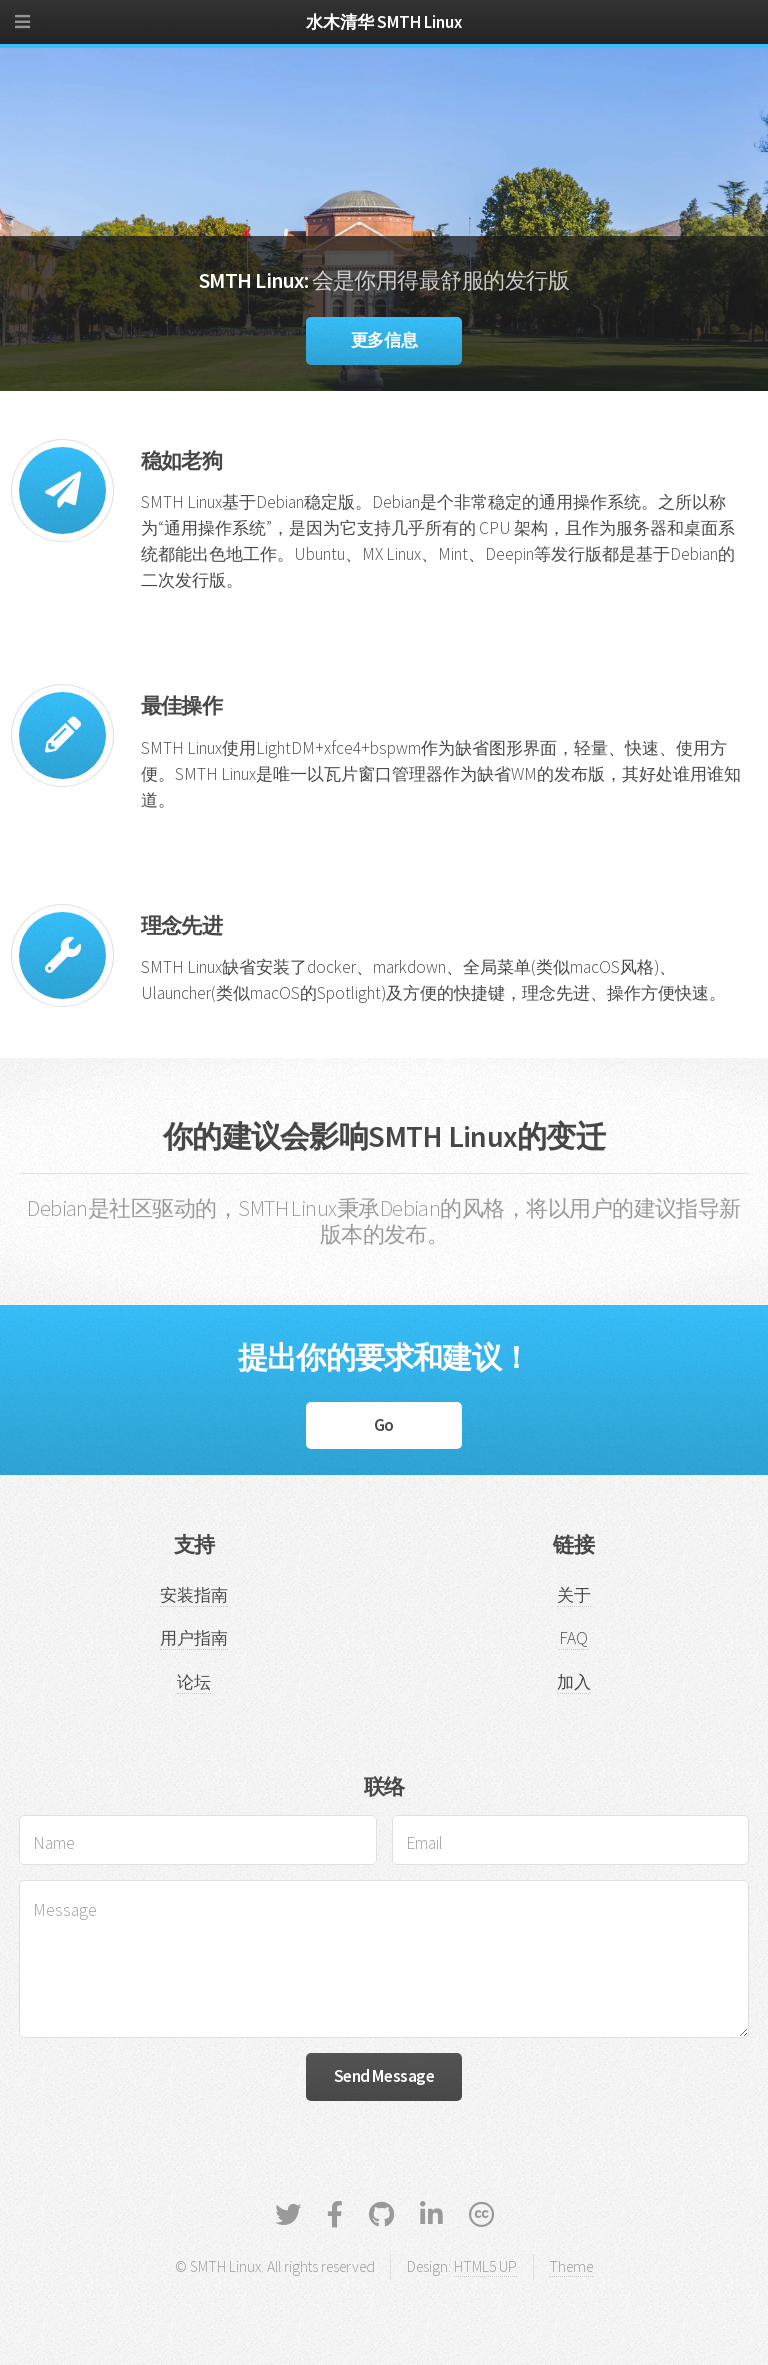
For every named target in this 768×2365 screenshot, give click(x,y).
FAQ (573, 1638)
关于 (574, 1595)
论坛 (194, 1682)
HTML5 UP (485, 2266)
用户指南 (194, 1638)
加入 (574, 1682)
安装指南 (194, 1595)
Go (384, 1425)
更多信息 (384, 340)
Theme (571, 2266)
